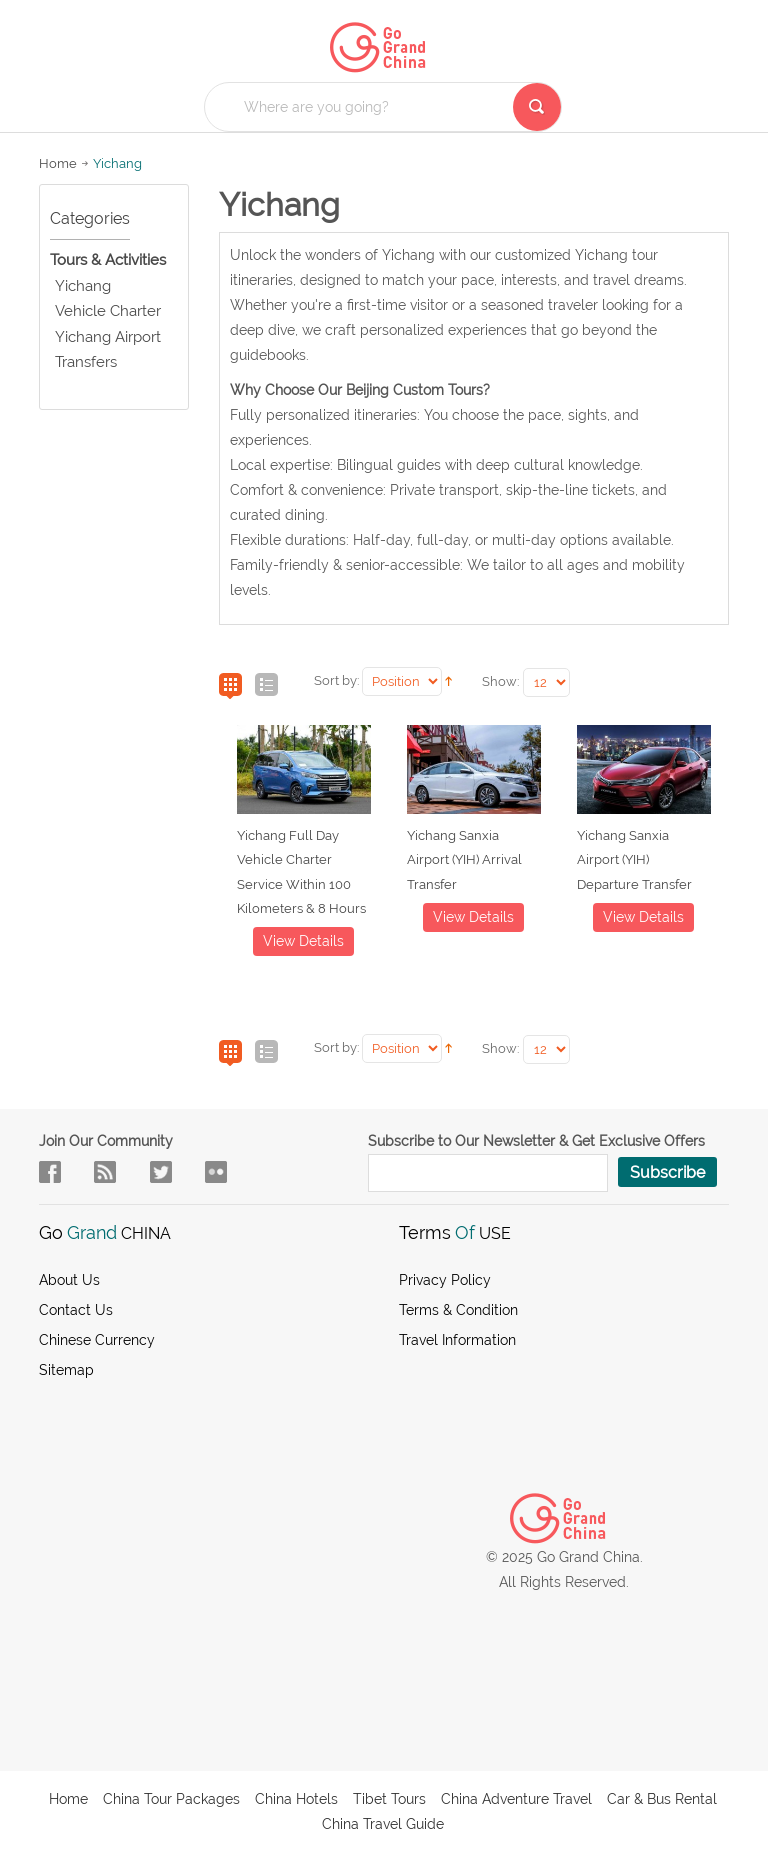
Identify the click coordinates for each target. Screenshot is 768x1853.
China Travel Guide (383, 1824)
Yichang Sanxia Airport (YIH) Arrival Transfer (464, 860)
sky (216, 1172)
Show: (500, 681)
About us (69, 1280)
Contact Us (76, 1310)
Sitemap (66, 1370)
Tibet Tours (389, 1799)
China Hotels (296, 1799)
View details (303, 941)
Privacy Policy (445, 1280)
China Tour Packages (171, 1799)
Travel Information (457, 1340)
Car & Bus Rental (662, 1799)
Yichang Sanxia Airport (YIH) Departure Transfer (634, 860)
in (161, 1172)
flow (105, 1172)
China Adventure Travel (516, 1799)
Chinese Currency (97, 1340)
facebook (50, 1172)
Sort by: (336, 680)
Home (58, 163)
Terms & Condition (458, 1310)
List (266, 686)
